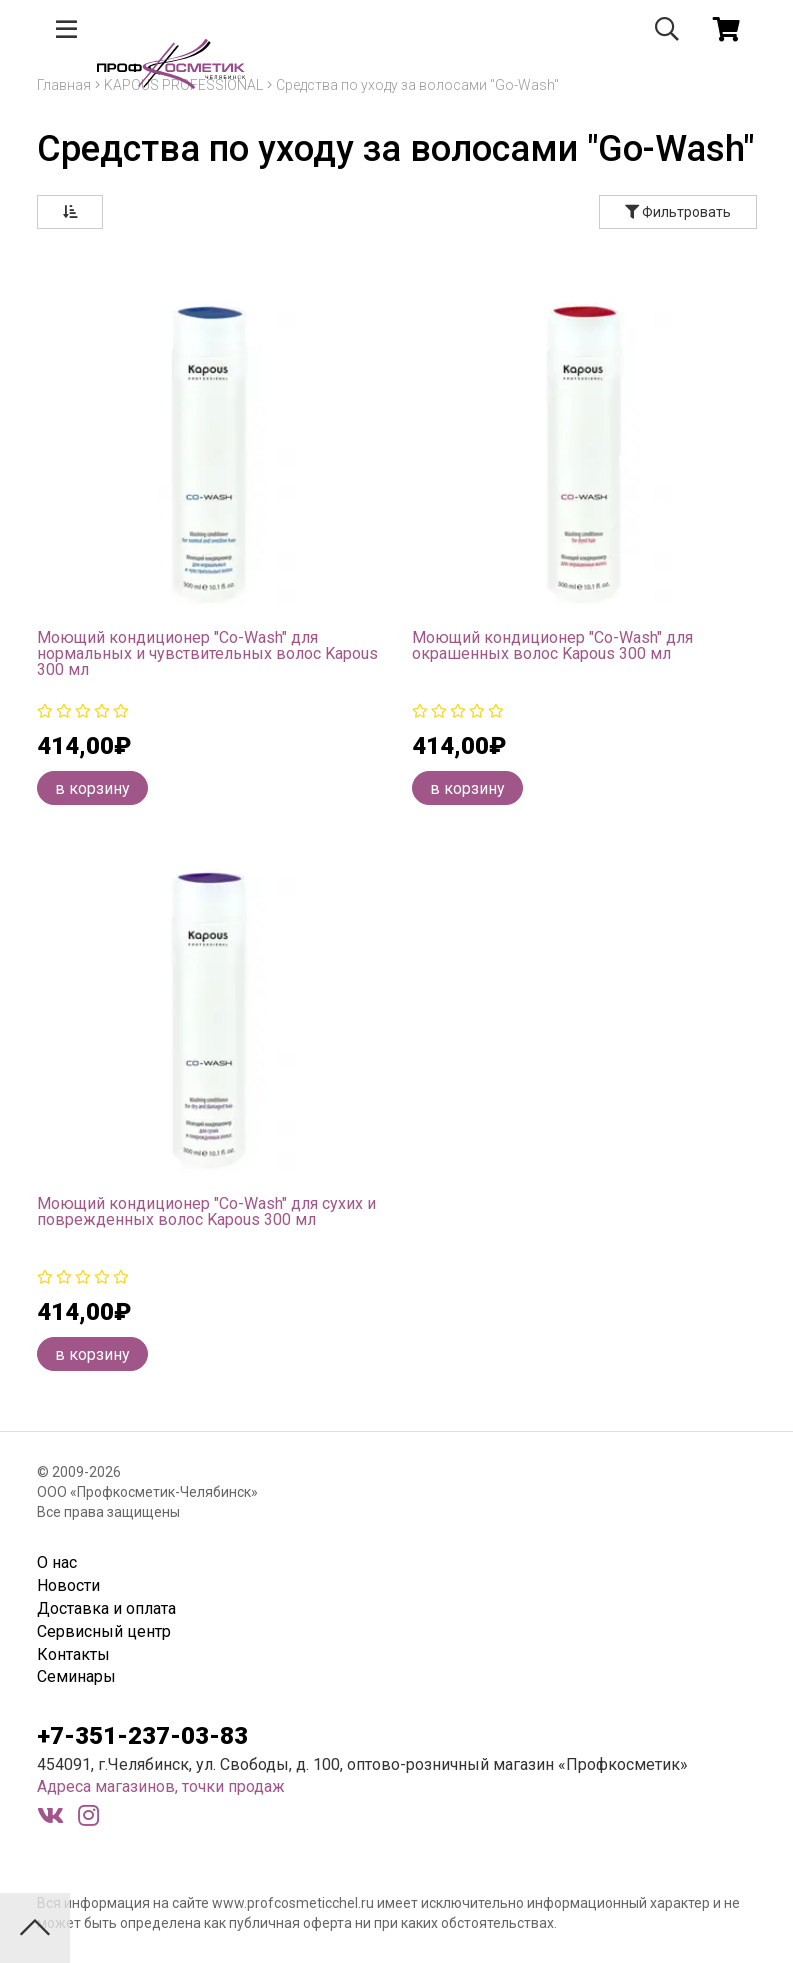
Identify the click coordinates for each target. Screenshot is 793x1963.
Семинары (76, 1676)
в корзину (92, 788)
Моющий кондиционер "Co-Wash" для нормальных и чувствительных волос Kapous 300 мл (207, 653)
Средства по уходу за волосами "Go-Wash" (417, 85)
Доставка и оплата (106, 1608)
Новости (68, 1585)
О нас (57, 1562)
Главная (64, 85)
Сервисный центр (104, 1631)
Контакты (73, 1654)
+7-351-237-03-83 (142, 1736)
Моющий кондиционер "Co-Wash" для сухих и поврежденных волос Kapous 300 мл (206, 1211)
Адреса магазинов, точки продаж (161, 1786)
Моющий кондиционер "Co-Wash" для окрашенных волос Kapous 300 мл (552, 645)
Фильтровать (678, 212)
